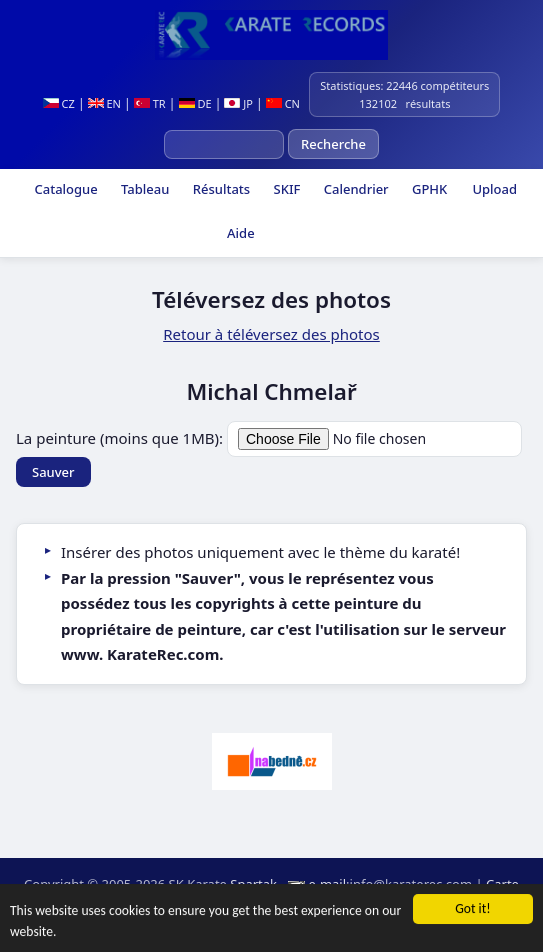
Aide (239, 233)
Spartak (253, 884)
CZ (59, 103)
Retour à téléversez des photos (271, 334)
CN (283, 103)
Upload (494, 189)
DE (195, 103)
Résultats (219, 189)
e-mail (327, 884)
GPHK (428, 189)
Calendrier (354, 189)
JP (238, 103)
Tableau (144, 189)
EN (104, 103)
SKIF (285, 189)
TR (150, 103)
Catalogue (64, 189)
